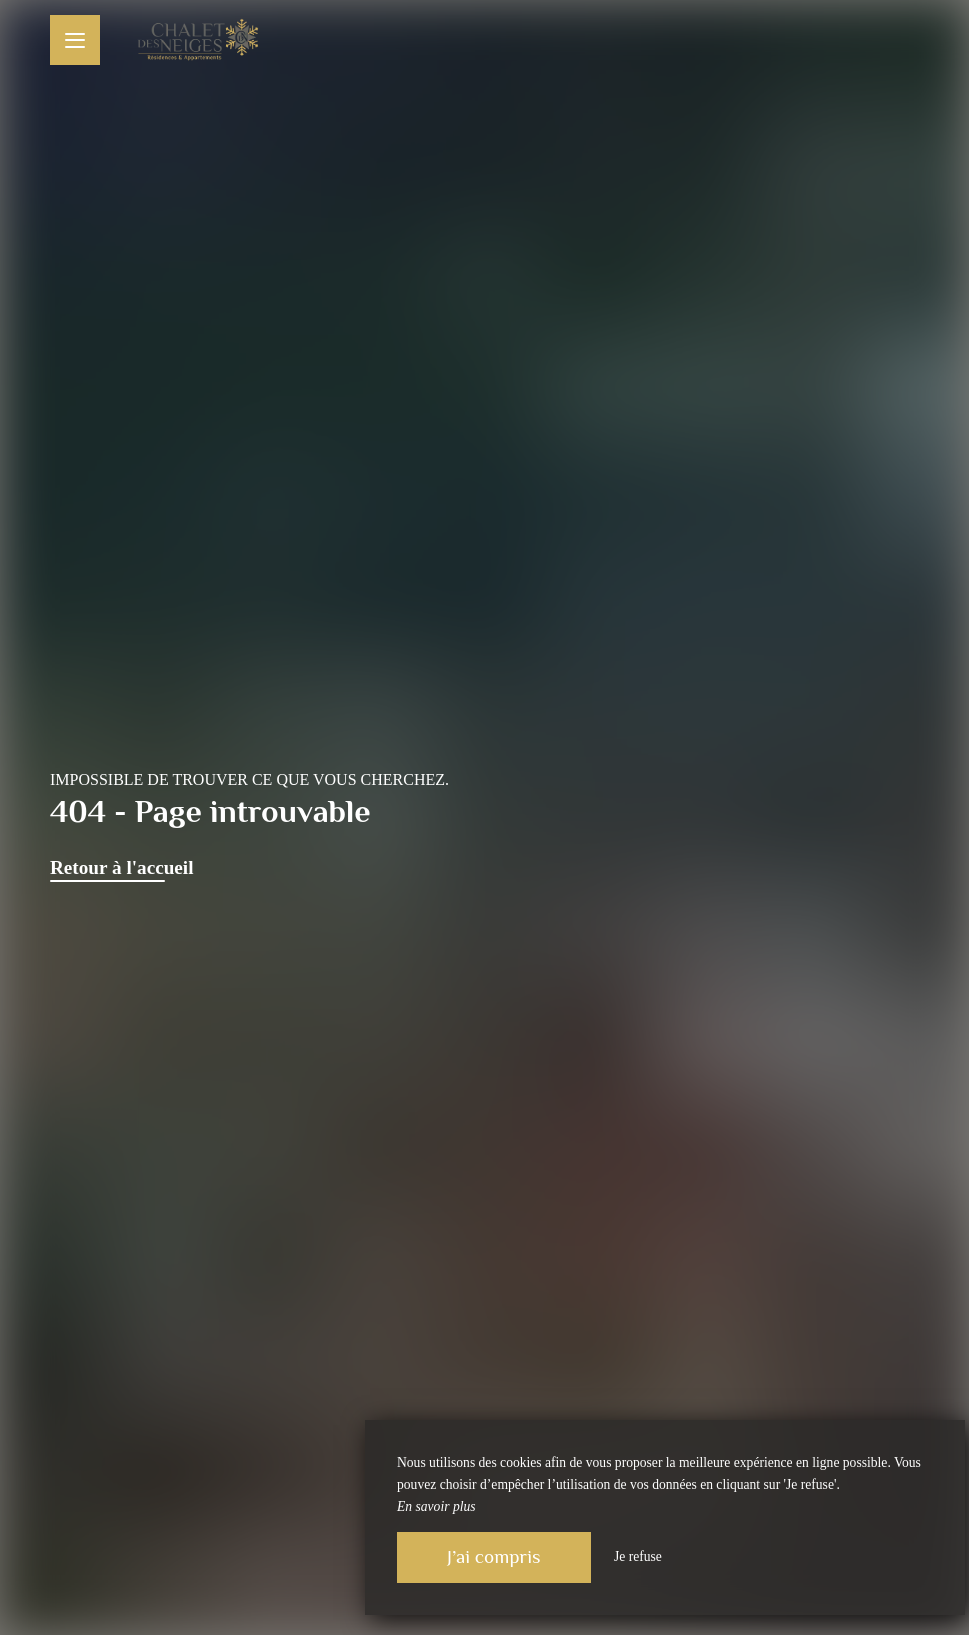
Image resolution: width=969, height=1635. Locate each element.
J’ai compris (494, 1556)
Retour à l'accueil (122, 867)
